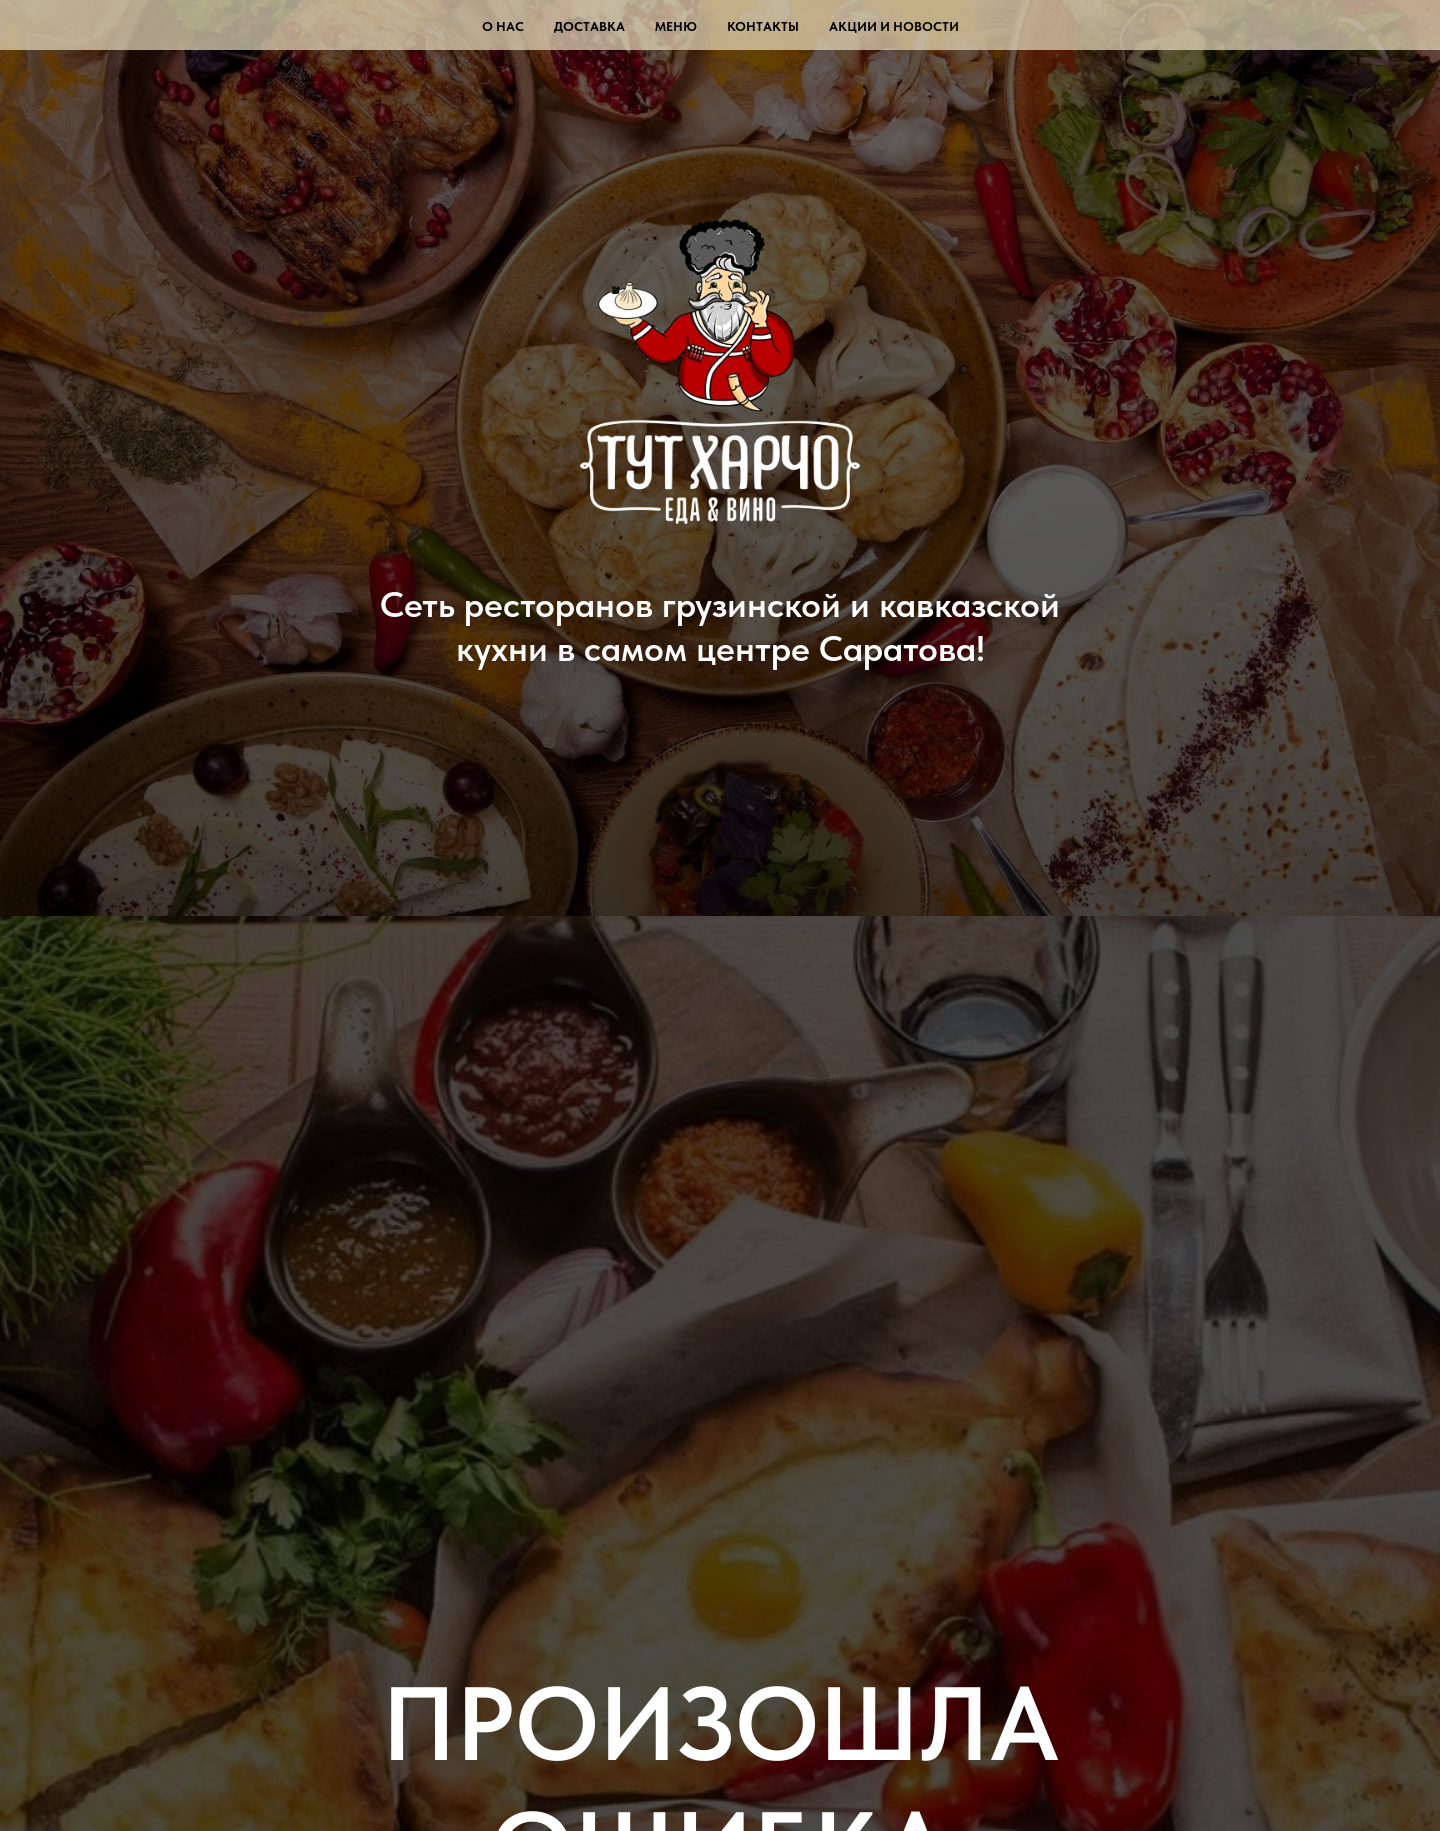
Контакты (763, 26)
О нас (503, 26)
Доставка (589, 26)
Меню (676, 26)
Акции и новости (894, 26)
